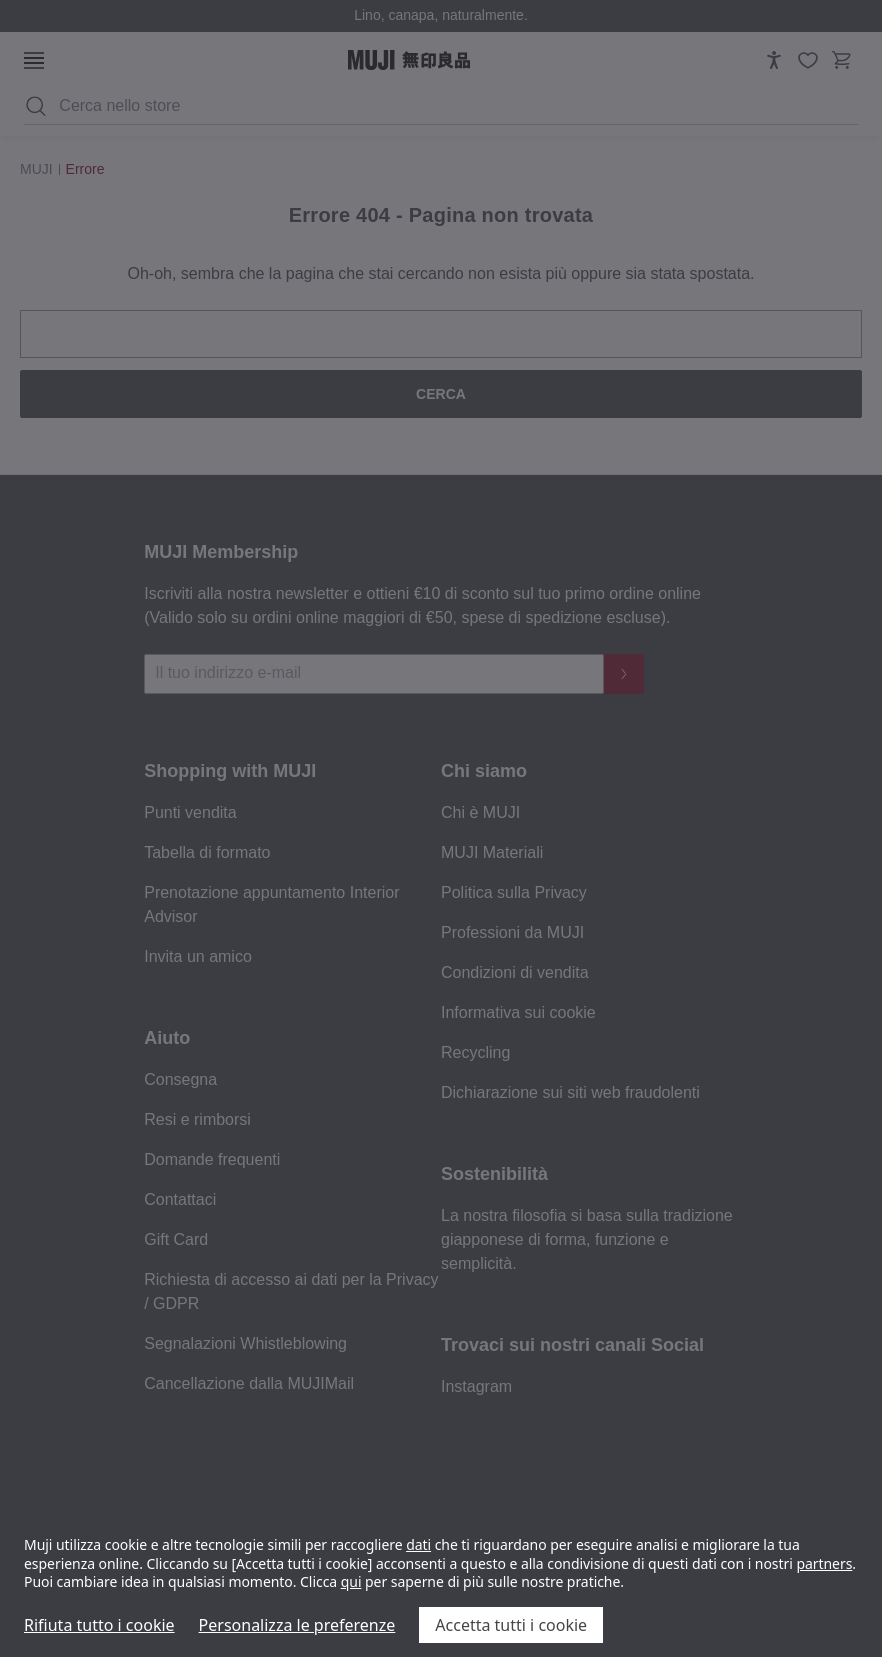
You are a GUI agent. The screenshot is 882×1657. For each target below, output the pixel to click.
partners (824, 1563)
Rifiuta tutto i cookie (99, 1625)
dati (418, 1544)
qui (351, 1581)
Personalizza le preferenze (297, 1625)
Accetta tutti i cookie (511, 1625)
